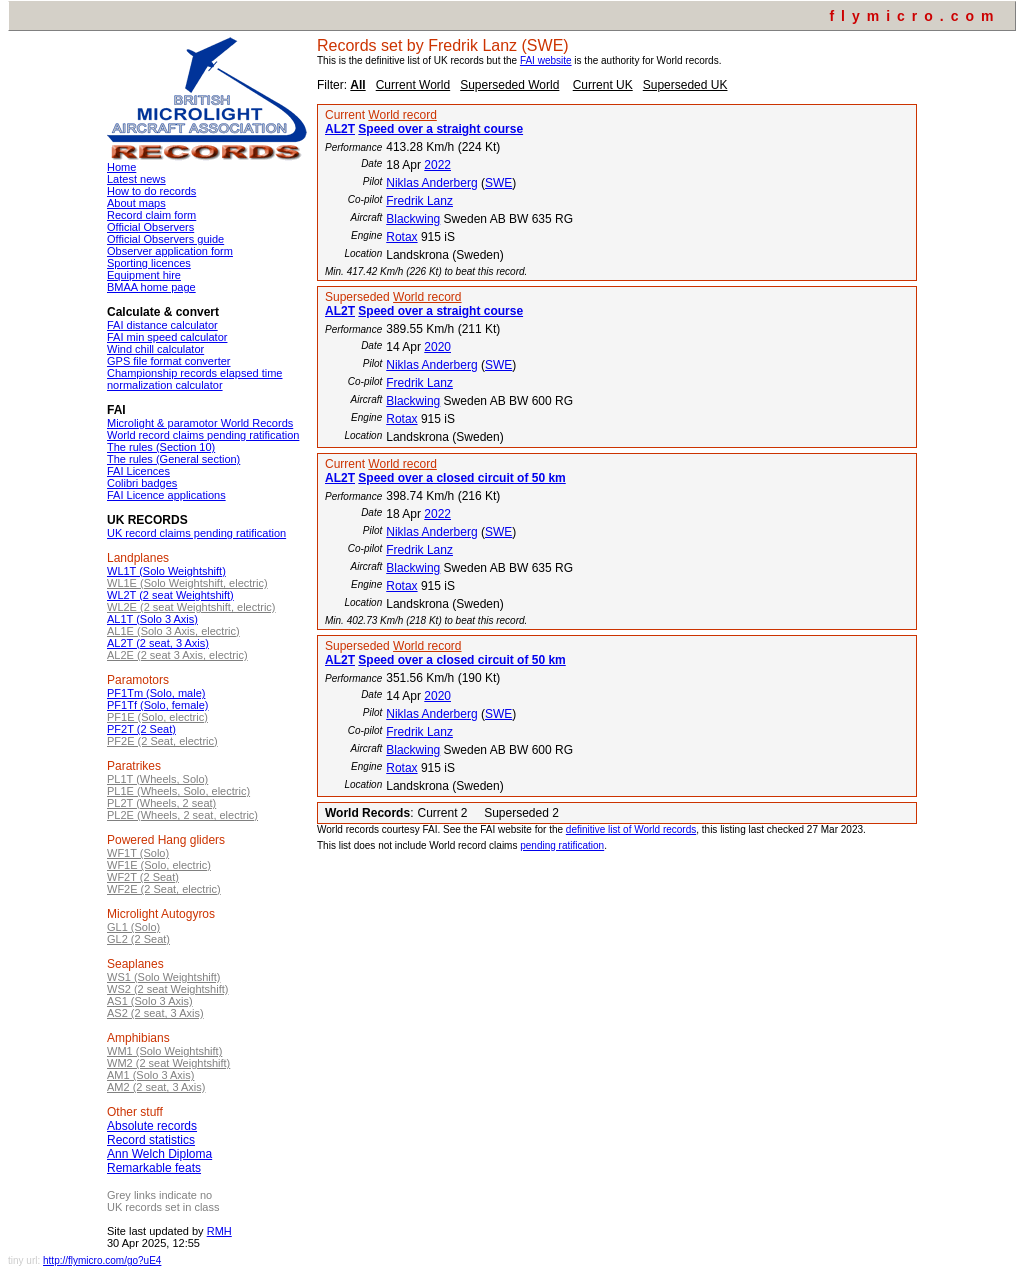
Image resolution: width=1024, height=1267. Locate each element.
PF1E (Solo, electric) (157, 717)
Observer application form (170, 251)
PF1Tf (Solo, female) (157, 705)
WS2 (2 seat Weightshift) (167, 989)
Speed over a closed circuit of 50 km (461, 478)
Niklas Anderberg (431, 183)
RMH (219, 1231)
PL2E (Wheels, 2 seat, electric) (182, 815)
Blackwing (413, 219)
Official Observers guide (165, 239)
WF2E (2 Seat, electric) (164, 889)
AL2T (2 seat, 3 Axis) (158, 643)
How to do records (151, 191)
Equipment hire (144, 275)
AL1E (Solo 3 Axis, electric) (173, 631)
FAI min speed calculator (167, 337)
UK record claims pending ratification (196, 533)
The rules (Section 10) (161, 447)
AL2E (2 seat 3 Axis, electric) (177, 655)
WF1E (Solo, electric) (159, 865)
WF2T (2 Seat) (143, 877)
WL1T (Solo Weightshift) (166, 571)
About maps (136, 203)
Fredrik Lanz (419, 201)
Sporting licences (149, 263)
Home (121, 167)
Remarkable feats (154, 1168)
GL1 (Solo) (133, 927)
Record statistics (151, 1140)
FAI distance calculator (162, 325)
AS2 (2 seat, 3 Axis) (155, 1013)
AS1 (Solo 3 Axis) (150, 1001)
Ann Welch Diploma (159, 1154)
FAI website (546, 60)
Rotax (401, 237)
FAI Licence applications (166, 495)
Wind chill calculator (155, 349)
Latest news (136, 179)
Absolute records (152, 1126)
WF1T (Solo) (138, 853)
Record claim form (151, 215)
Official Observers (150, 227)
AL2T (340, 129)
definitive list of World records (631, 829)
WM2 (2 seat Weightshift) (168, 1063)
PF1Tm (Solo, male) (156, 693)
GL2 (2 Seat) (138, 939)
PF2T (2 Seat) (141, 729)
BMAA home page (151, 287)
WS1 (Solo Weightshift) (164, 977)
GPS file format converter (169, 361)
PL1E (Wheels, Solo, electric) (178, 791)
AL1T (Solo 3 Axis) (152, 619)
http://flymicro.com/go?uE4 (102, 1260)
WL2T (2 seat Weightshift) (170, 595)
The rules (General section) (173, 459)
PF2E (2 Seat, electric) (162, 741)
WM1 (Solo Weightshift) (164, 1051)
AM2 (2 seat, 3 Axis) (156, 1087)
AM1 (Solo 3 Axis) (150, 1075)
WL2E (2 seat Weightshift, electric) (191, 607)
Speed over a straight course (440, 129)
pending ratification (562, 845)
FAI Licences (138, 471)
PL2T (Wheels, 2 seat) (161, 803)
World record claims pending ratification (203, 435)
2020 (437, 347)
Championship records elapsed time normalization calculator (194, 379)
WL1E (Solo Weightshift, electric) (187, 583)
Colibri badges (142, 483)
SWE (498, 183)
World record (402, 115)
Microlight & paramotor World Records (200, 423)
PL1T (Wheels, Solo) (157, 779)
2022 (437, 165)
